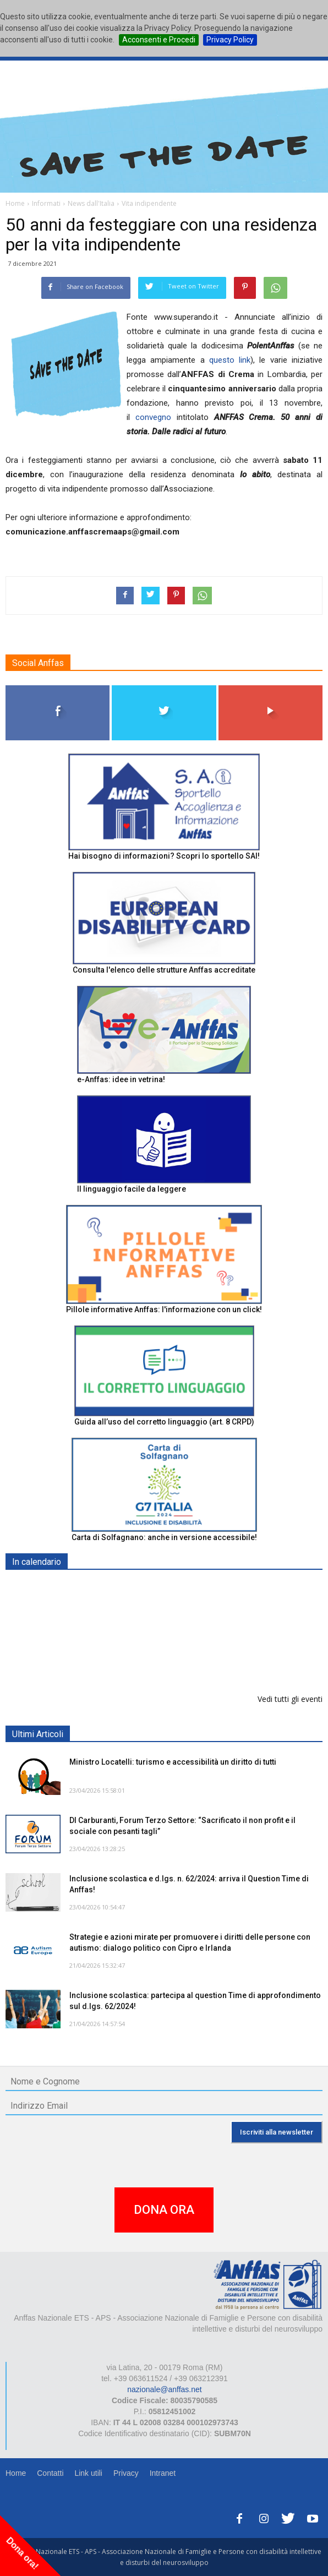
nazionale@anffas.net (164, 2389)
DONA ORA (164, 2210)
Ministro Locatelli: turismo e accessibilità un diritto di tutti (172, 1762)
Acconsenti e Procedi (158, 39)
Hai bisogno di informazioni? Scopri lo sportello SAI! (164, 856)
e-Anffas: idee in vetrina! (121, 1079)
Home (16, 2473)
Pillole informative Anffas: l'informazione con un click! (164, 1309)
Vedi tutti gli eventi (290, 1699)
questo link (229, 360)
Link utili (88, 2473)
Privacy (126, 2473)
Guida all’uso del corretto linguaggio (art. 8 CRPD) (164, 1421)
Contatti (50, 2473)
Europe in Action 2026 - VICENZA (130, 1644)
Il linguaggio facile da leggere (131, 1189)
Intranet (163, 2473)
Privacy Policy (230, 39)
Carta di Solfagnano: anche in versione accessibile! (164, 1537)
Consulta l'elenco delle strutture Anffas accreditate (164, 969)
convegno (153, 417)
